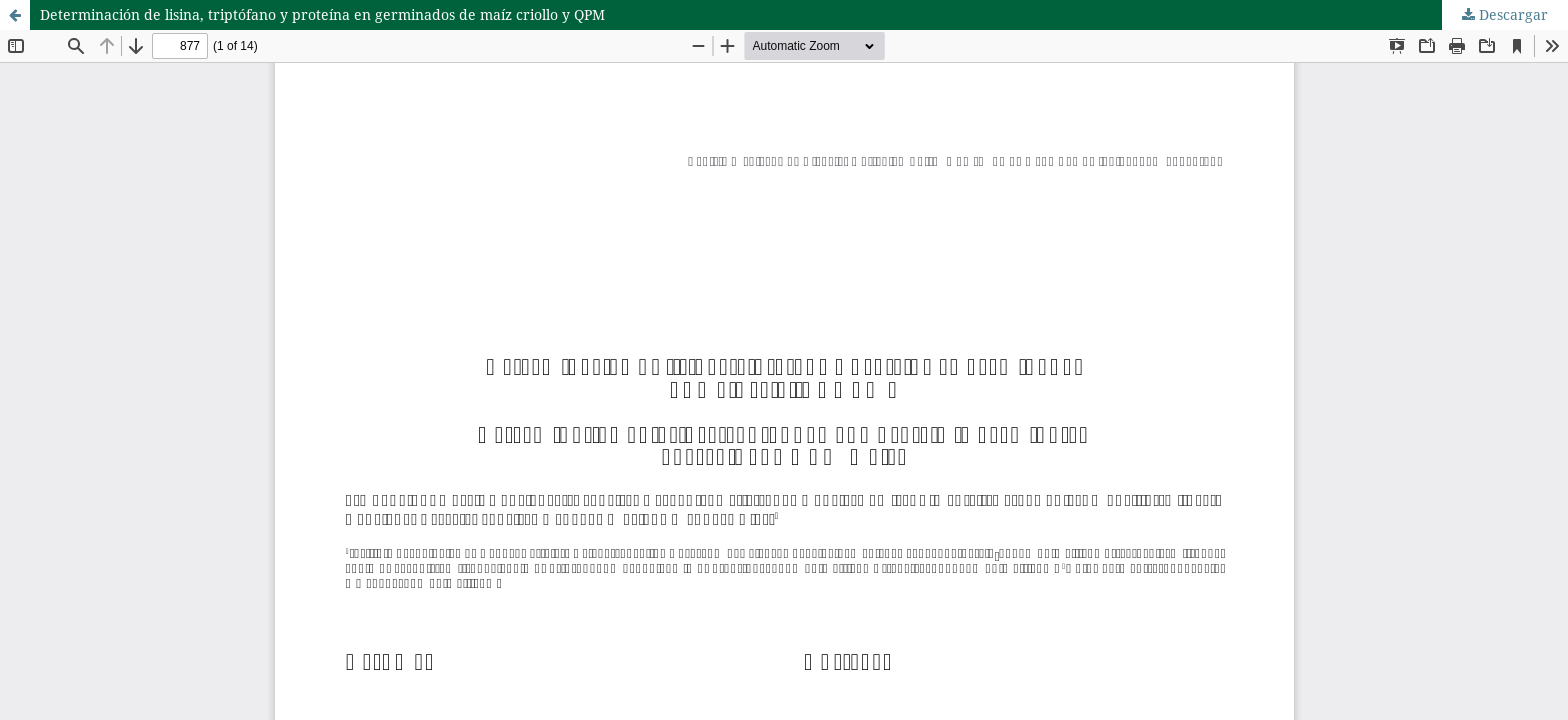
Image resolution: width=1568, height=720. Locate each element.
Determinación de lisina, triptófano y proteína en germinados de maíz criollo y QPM (322, 14)
